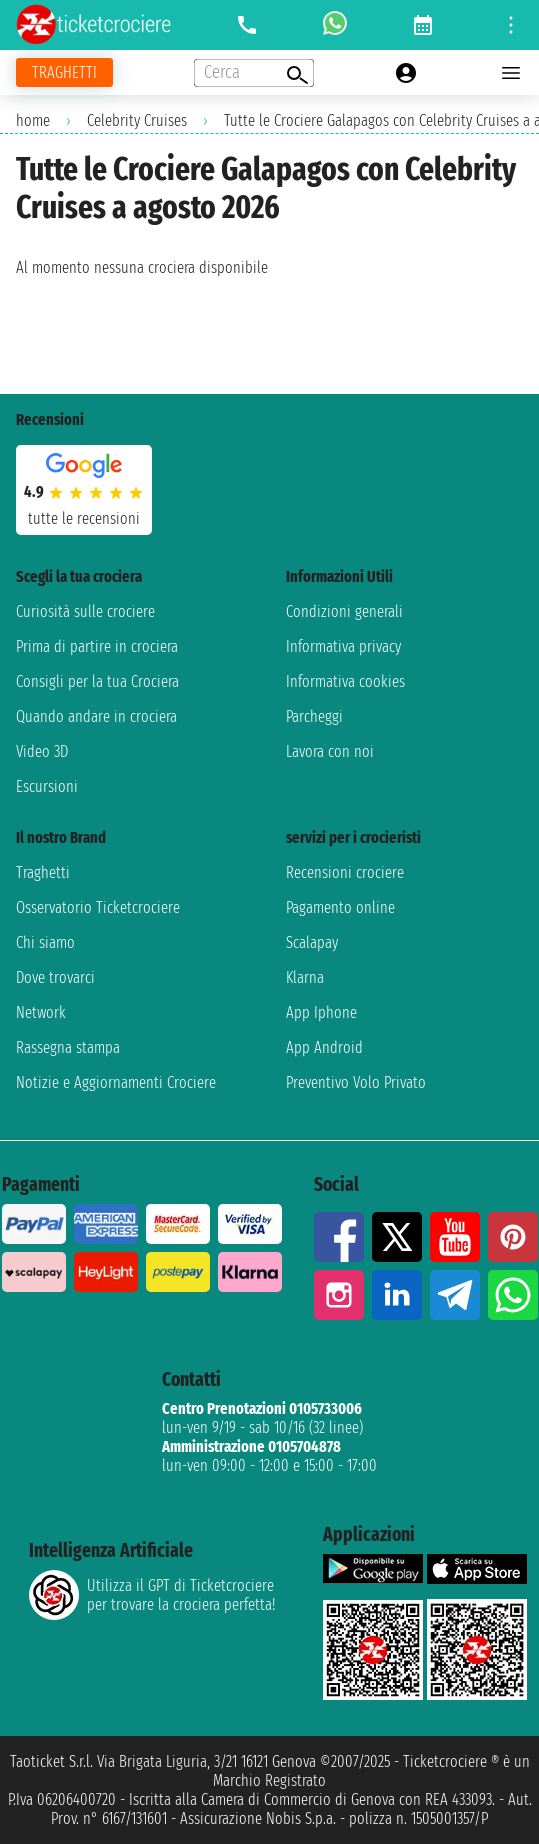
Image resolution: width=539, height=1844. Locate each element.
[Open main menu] (511, 73)
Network (41, 1012)
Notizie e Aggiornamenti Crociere (116, 1082)
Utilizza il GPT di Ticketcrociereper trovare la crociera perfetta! (152, 1595)
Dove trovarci (55, 977)
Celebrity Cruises (137, 120)
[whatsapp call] (335, 25)
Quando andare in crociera (96, 716)
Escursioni (47, 786)
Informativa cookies (345, 681)
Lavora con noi (330, 751)
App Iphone (321, 1012)
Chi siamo (45, 942)
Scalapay (312, 942)
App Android (324, 1047)
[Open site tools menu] (511, 25)
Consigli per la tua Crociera (97, 681)
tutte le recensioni (84, 518)
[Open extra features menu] (254, 73)
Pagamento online (340, 907)
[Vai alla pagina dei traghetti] (64, 72)
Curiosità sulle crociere (85, 611)
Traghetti (43, 872)
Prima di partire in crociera (97, 646)
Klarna (305, 977)
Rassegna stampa (68, 1047)
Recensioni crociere (345, 872)
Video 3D (42, 751)
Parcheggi (314, 716)
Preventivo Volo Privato (356, 1082)
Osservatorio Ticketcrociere (98, 907)
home (33, 120)
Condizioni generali (344, 611)
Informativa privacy (343, 646)
